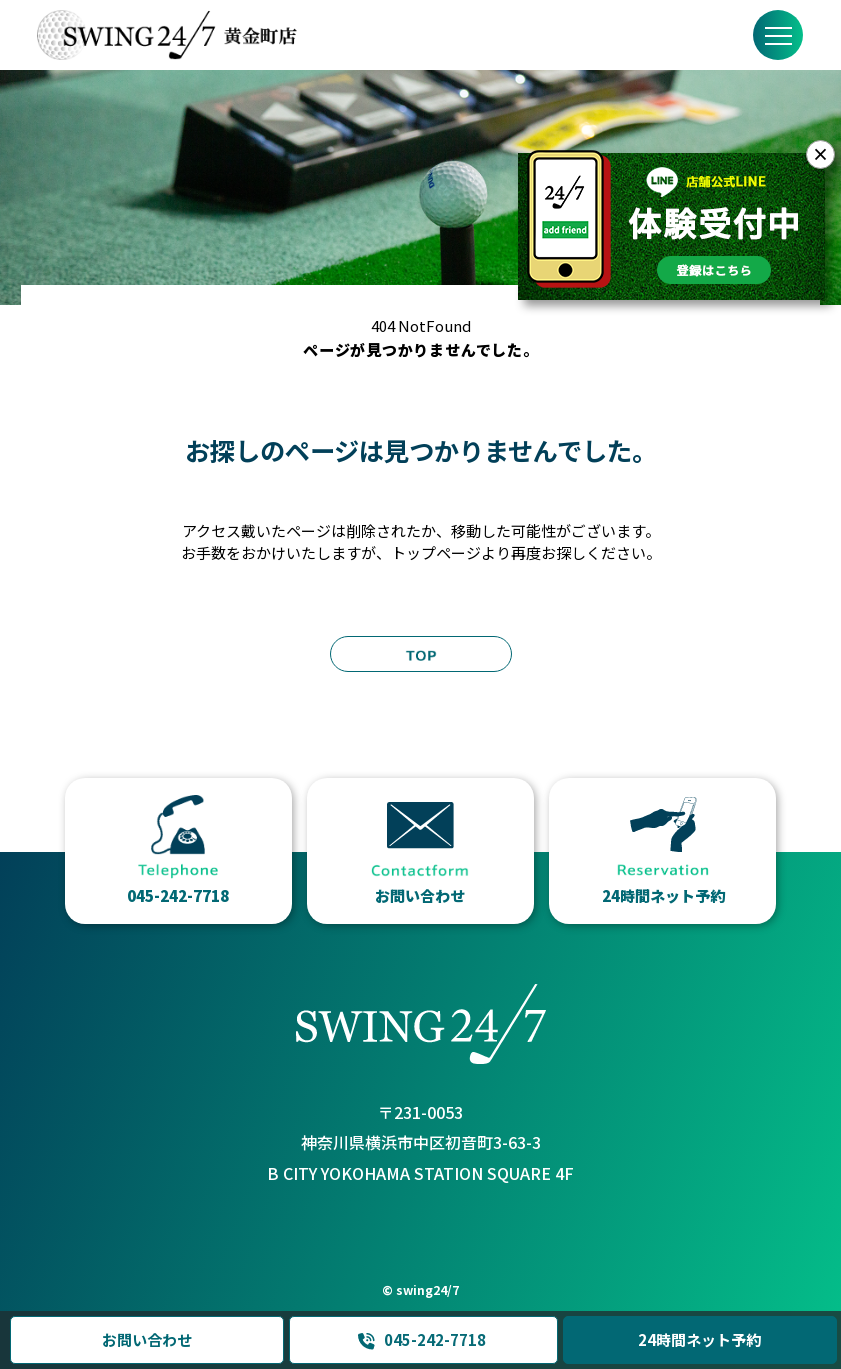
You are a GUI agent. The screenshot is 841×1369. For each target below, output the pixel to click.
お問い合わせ (146, 1339)
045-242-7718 (421, 1340)
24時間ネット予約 (700, 1339)
